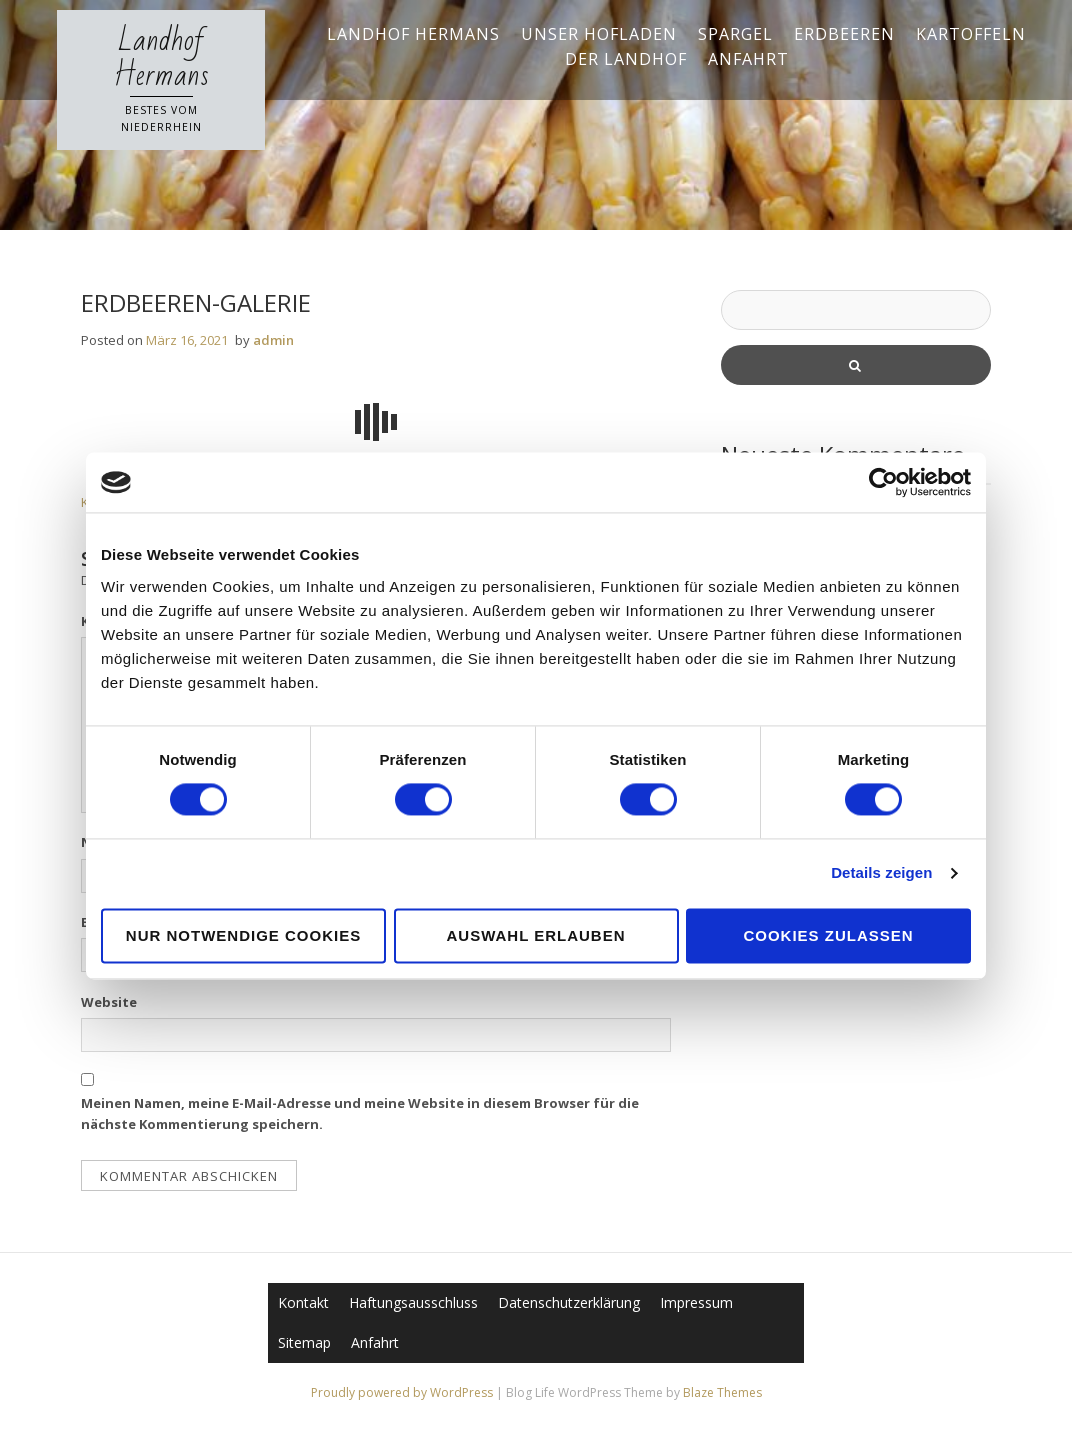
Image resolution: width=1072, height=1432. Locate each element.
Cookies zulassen (828, 935)
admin (273, 340)
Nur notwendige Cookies (243, 935)
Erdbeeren (844, 34)
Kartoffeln (971, 34)
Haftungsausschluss (413, 1302)
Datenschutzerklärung (569, 1302)
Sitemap (304, 1342)
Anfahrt (748, 59)
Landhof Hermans (161, 58)
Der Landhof (626, 59)
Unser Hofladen (599, 34)
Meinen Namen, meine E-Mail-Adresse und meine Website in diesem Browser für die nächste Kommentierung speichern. (360, 1113)
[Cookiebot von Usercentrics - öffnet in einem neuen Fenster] (883, 482)
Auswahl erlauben (535, 935)
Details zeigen (881, 873)
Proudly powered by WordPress (403, 1392)
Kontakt (303, 1302)
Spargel (735, 34)
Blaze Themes (722, 1392)
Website (109, 1002)
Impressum (696, 1302)
